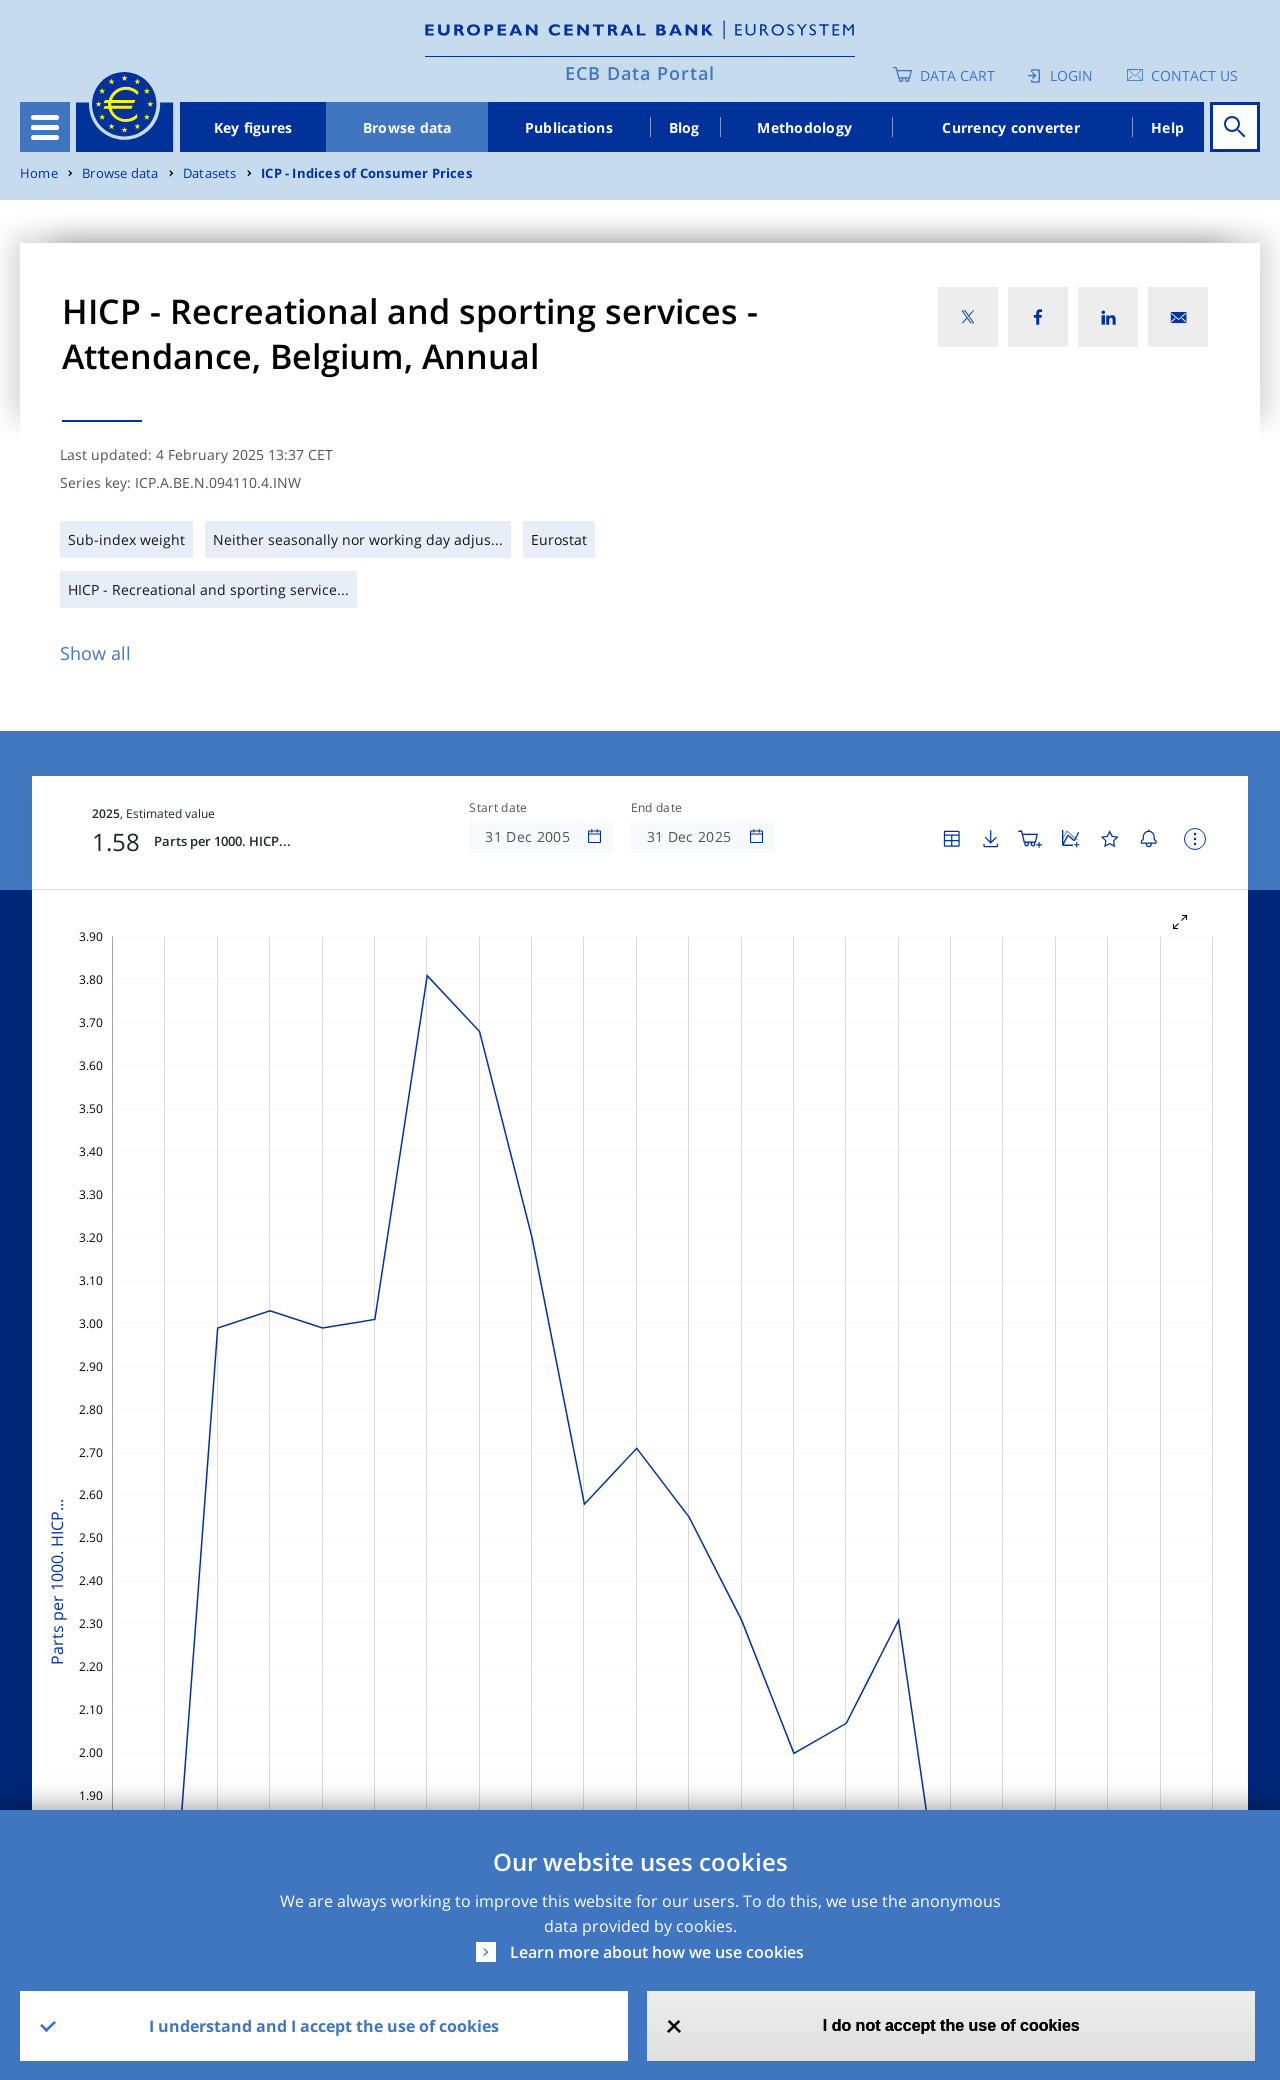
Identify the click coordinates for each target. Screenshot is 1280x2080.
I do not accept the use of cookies (951, 2025)
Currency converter (1011, 127)
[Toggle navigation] (45, 127)
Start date (498, 808)
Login (1071, 75)
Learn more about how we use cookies (657, 1952)
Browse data (407, 127)
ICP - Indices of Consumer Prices (366, 173)
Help (1167, 127)
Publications (569, 127)
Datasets (210, 173)
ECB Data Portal (640, 73)
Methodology (804, 127)
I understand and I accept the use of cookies (324, 2026)
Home (39, 173)
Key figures (253, 127)
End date (657, 808)
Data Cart (957, 75)
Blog (684, 127)
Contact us (1194, 75)
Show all (95, 653)
